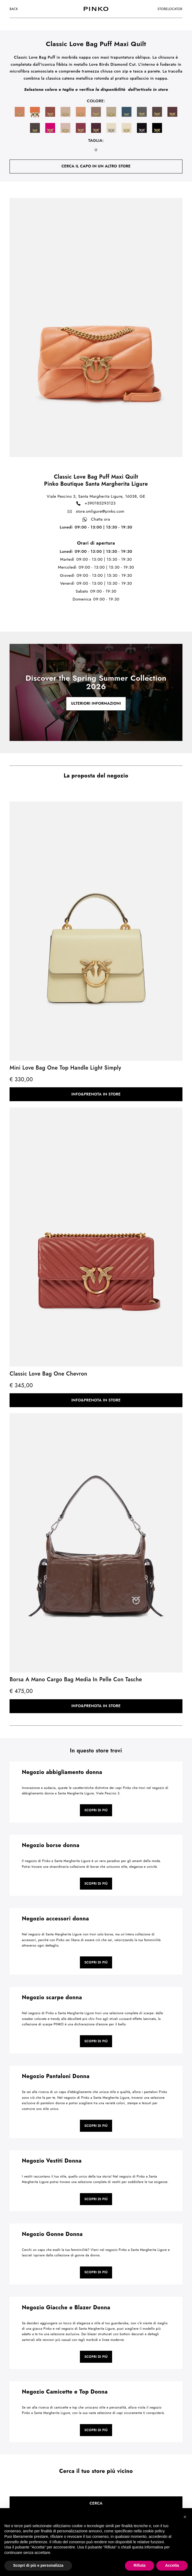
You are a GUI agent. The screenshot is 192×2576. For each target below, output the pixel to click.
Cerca (96, 2503)
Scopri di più (96, 1810)
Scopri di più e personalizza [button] (38, 2565)
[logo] (96, 9)
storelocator (170, 9)
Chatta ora (96, 519)
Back (14, 9)
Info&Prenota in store (96, 1094)
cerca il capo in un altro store (96, 166)
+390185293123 (96, 503)
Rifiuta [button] (140, 2565)
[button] (185, 2516)
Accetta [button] (172, 2565)
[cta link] (96, 692)
